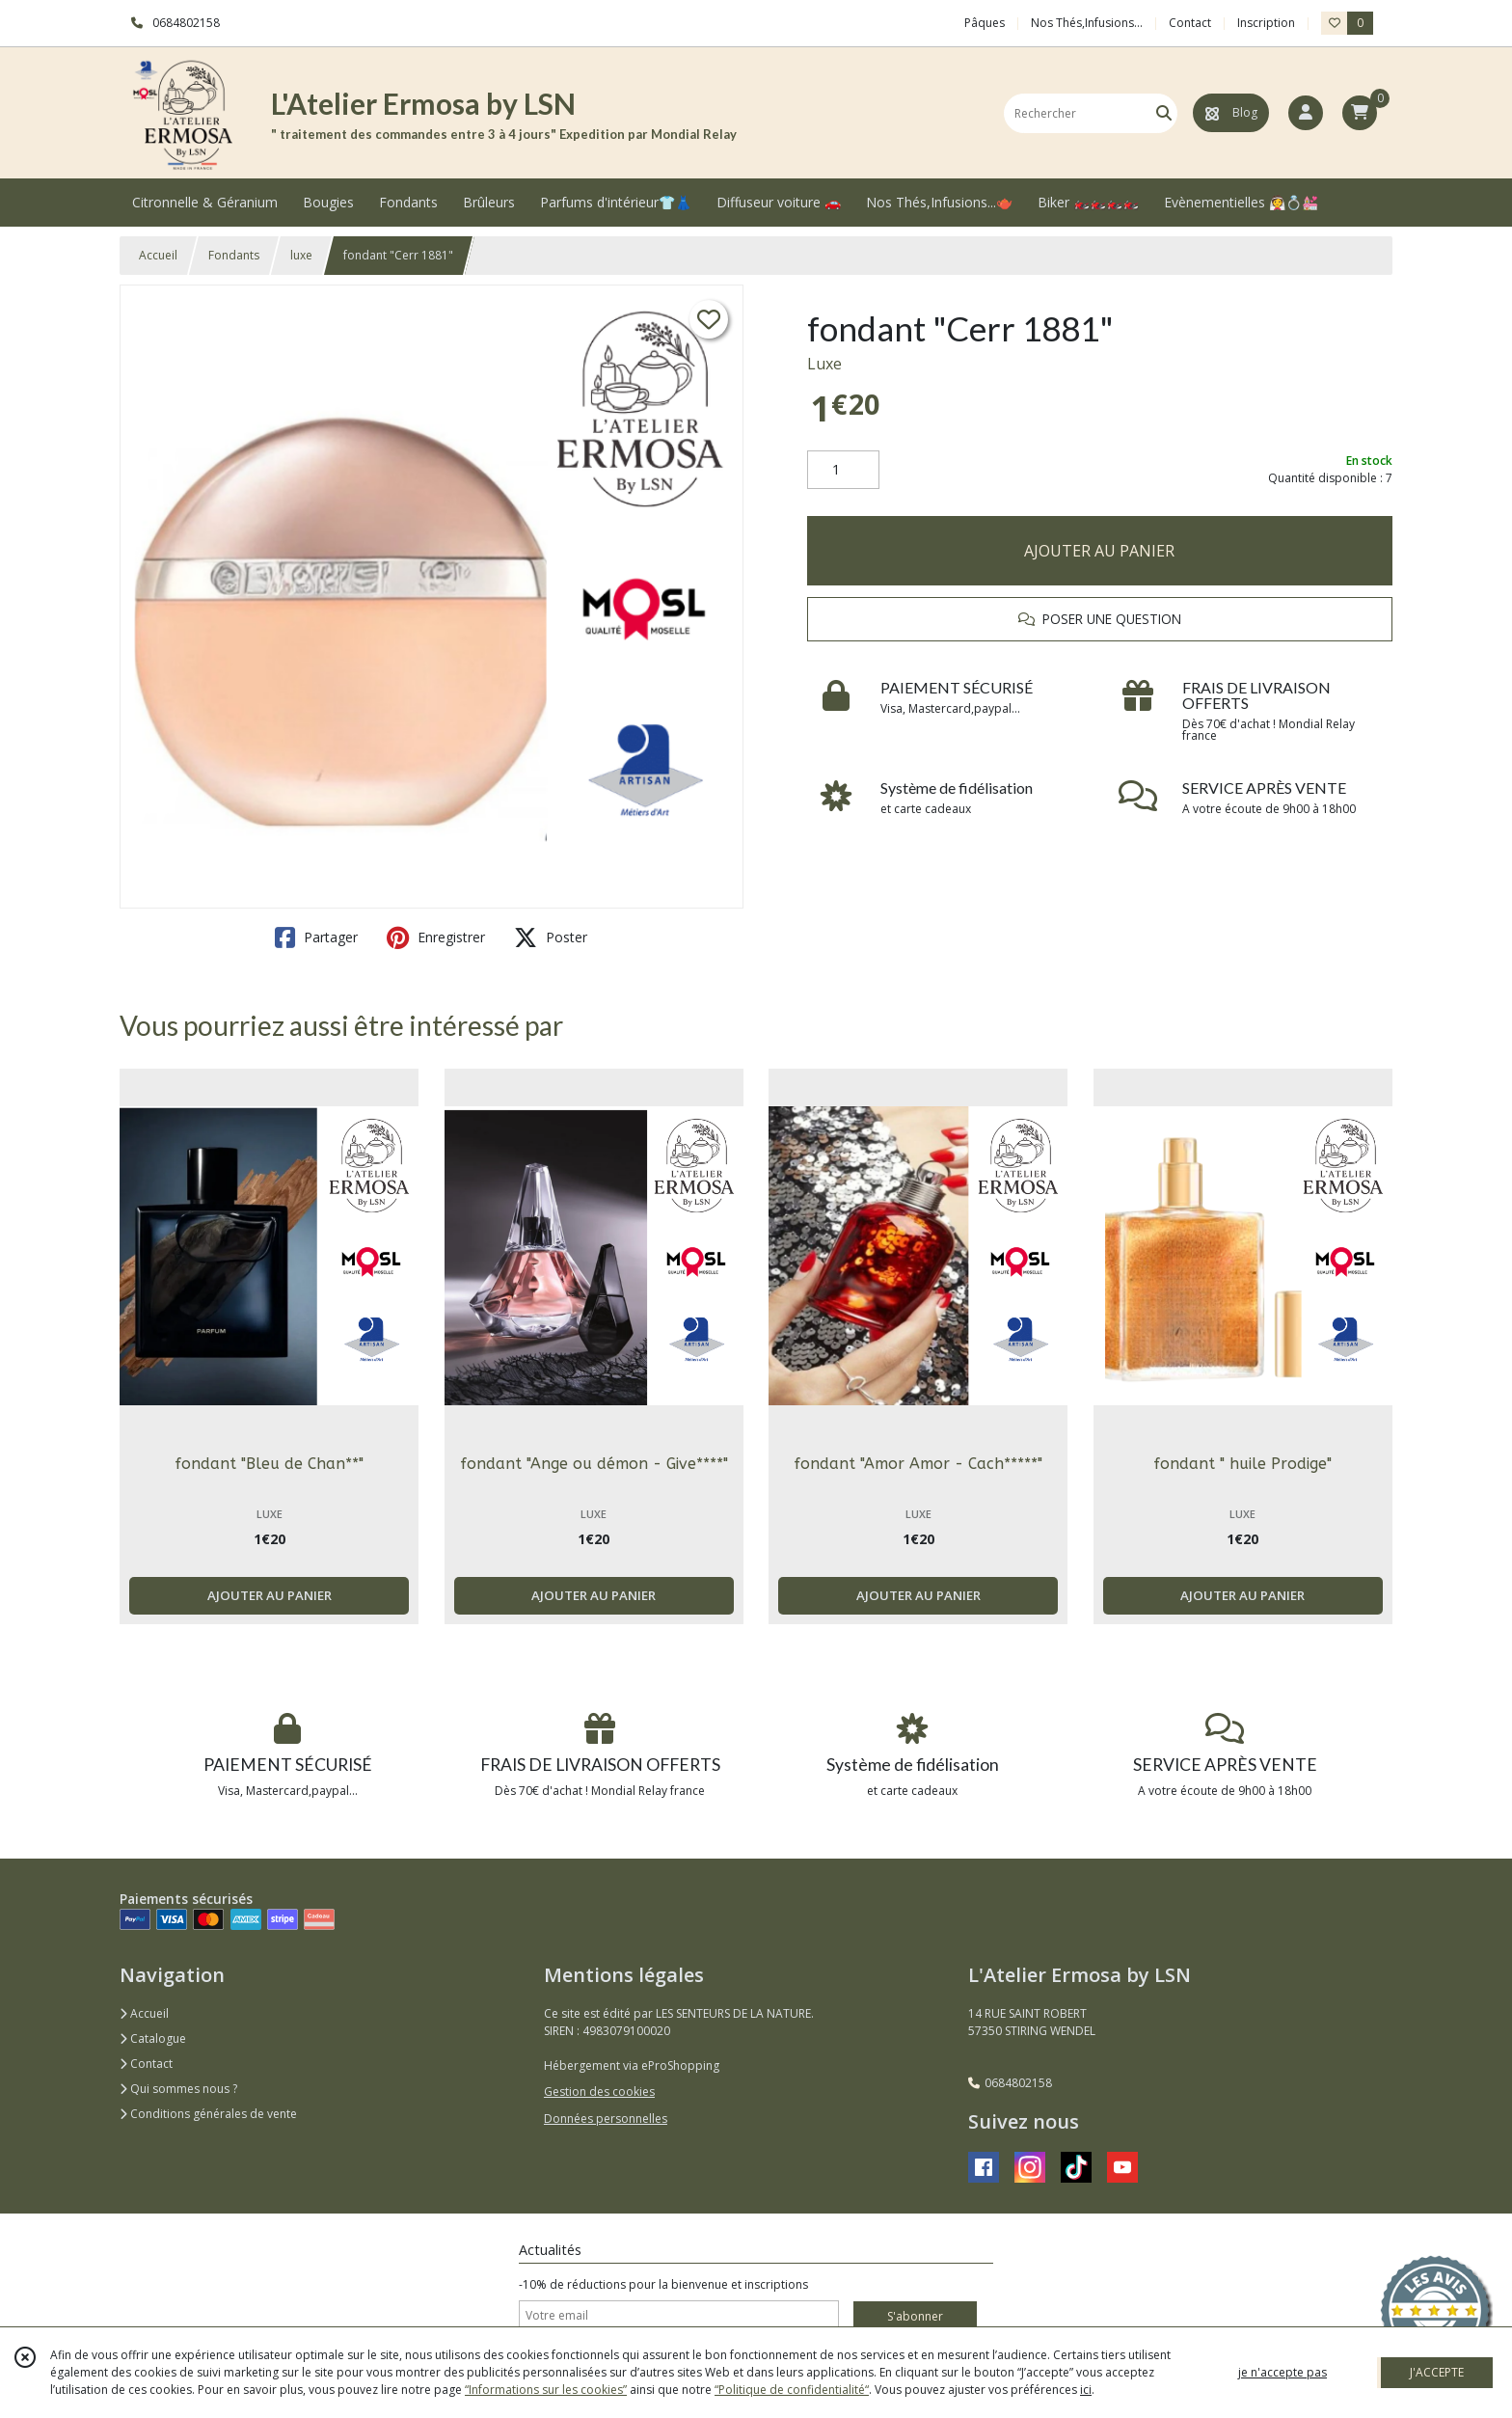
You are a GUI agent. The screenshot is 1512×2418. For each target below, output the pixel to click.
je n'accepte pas (1282, 2372)
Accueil (158, 255)
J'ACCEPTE (1437, 2372)
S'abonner (915, 2316)
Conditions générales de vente (208, 2114)
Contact (1190, 22)
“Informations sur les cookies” (546, 2389)
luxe (301, 255)
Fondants (233, 255)
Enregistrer (436, 937)
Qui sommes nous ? (178, 2088)
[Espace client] (1305, 113)
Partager (316, 937)
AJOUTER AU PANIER (1099, 550)
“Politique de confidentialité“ (792, 2389)
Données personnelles (605, 2118)
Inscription (1266, 22)
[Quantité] (843, 469)
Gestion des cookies (599, 2091)
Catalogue (153, 2038)
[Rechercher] (1163, 113)
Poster (550, 937)
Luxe (824, 363)
